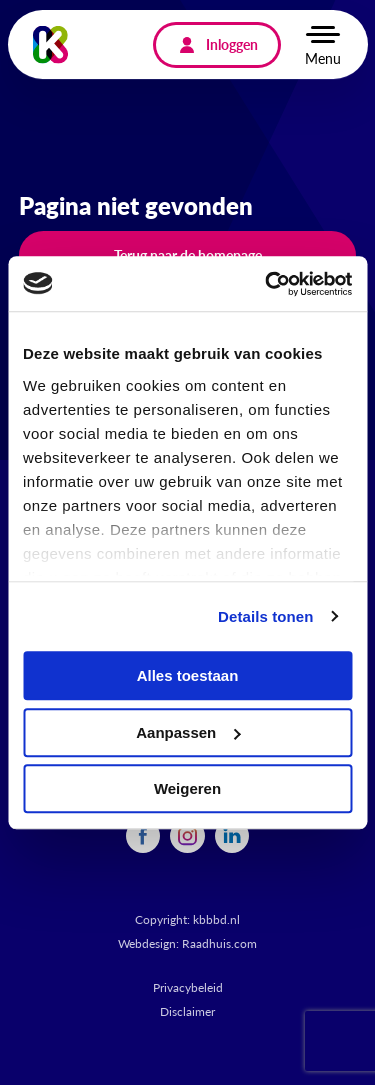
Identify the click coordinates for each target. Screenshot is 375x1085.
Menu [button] (323, 58)
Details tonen (265, 616)
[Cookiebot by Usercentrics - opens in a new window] (267, 284)
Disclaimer (187, 1011)
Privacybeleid (188, 987)
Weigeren (187, 788)
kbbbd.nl (216, 919)
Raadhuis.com (219, 943)
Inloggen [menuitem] (232, 44)
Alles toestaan (188, 675)
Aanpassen (188, 732)
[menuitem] (143, 836)
